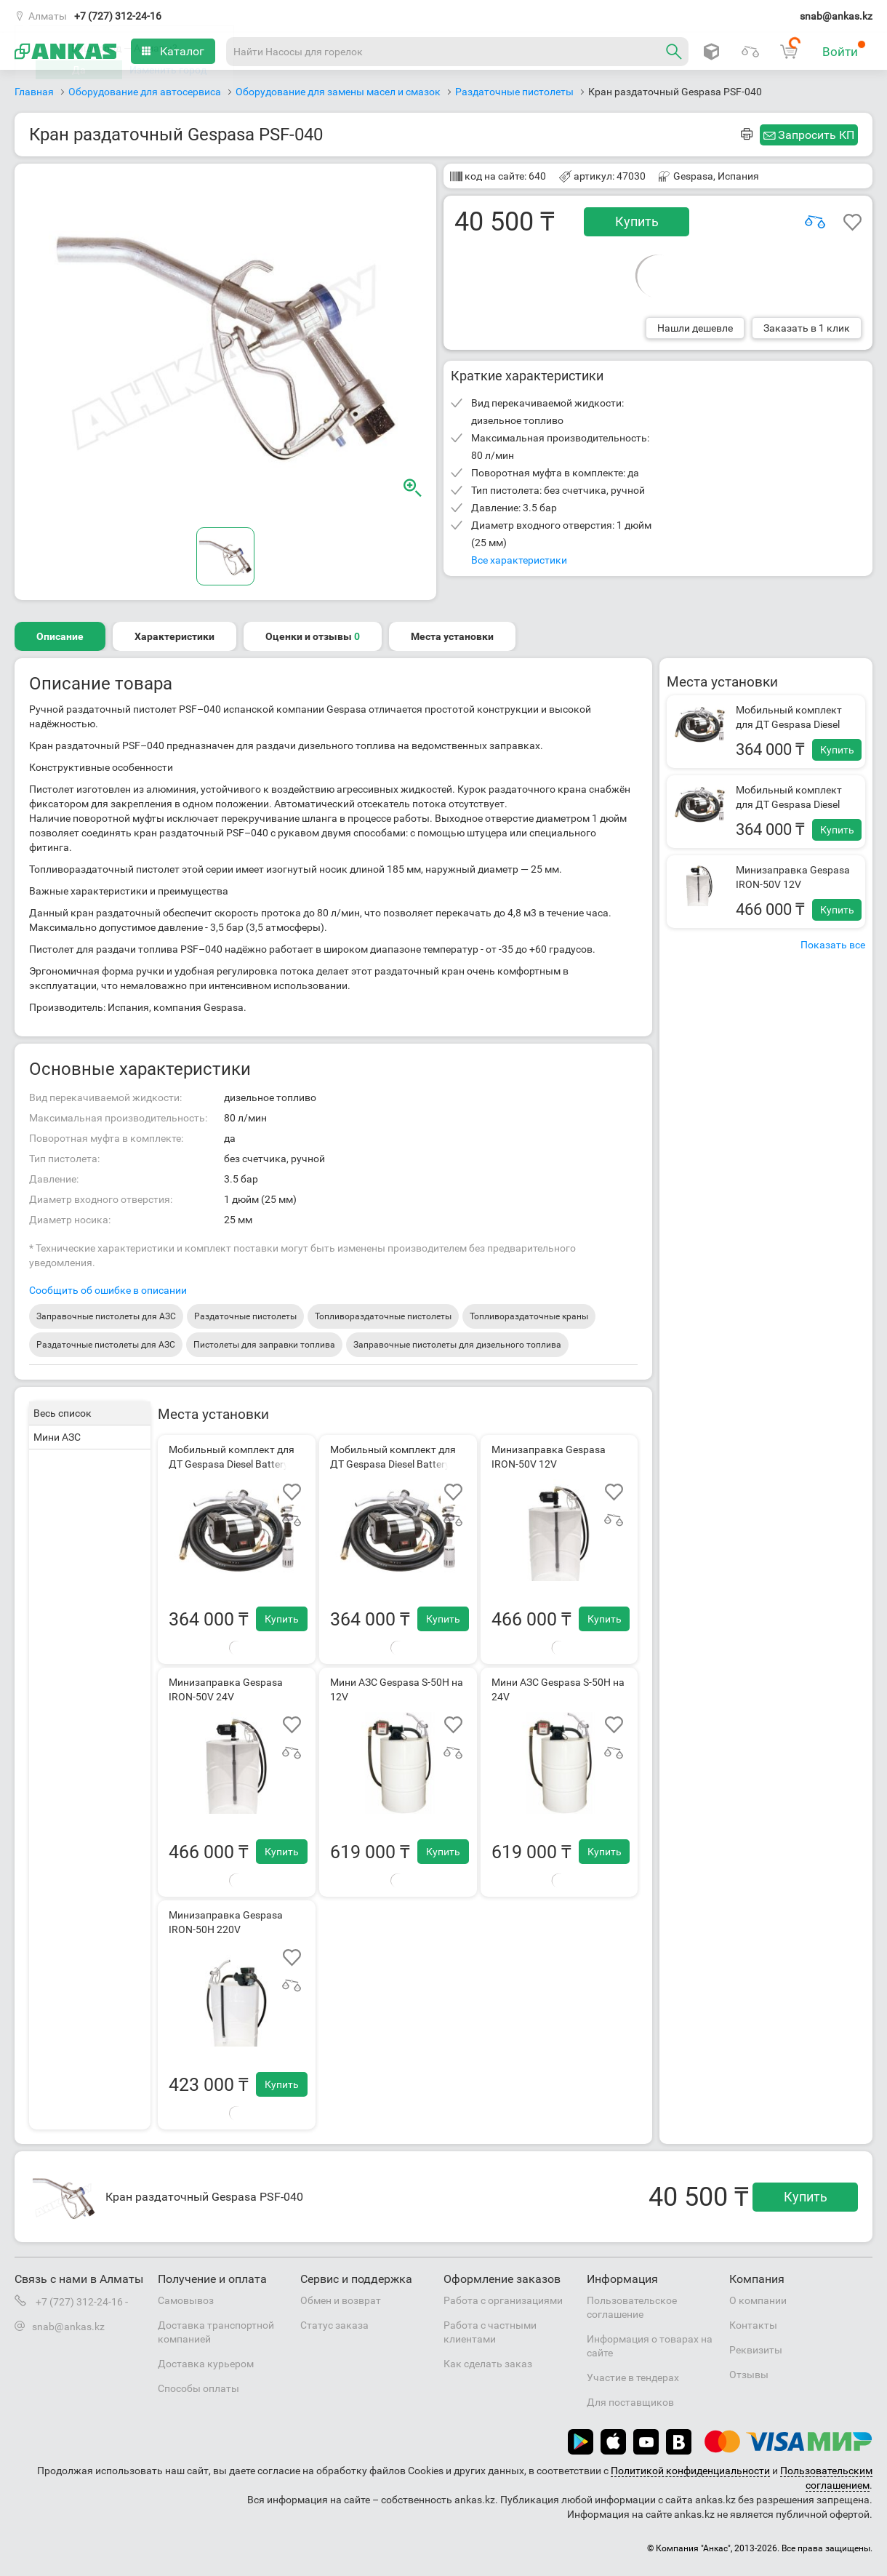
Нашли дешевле (695, 328)
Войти (844, 49)
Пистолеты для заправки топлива (264, 1345)
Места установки (452, 636)
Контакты (753, 2325)
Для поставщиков (630, 2402)
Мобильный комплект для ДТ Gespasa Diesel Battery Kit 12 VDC (789, 724)
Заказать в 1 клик (806, 328)
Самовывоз (186, 2300)
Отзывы (748, 2374)
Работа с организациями (503, 2300)
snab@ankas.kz (836, 16)
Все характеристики (519, 560)
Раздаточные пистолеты (245, 1316)
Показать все (832, 945)
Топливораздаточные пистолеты (383, 1316)
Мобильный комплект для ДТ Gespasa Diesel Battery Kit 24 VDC (789, 804)
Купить (637, 221)
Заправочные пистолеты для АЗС (106, 1316)
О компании (758, 2300)
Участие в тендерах (633, 2377)
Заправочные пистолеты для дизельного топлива (457, 1345)
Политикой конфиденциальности (690, 2470)
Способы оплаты (198, 2388)
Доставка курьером (206, 2363)
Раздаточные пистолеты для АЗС (105, 1345)
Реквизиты (755, 2350)
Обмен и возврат (340, 2300)
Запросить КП (816, 135)
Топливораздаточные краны (529, 1316)
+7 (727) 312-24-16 (117, 16)
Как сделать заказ (487, 2363)
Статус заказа (334, 2325)
